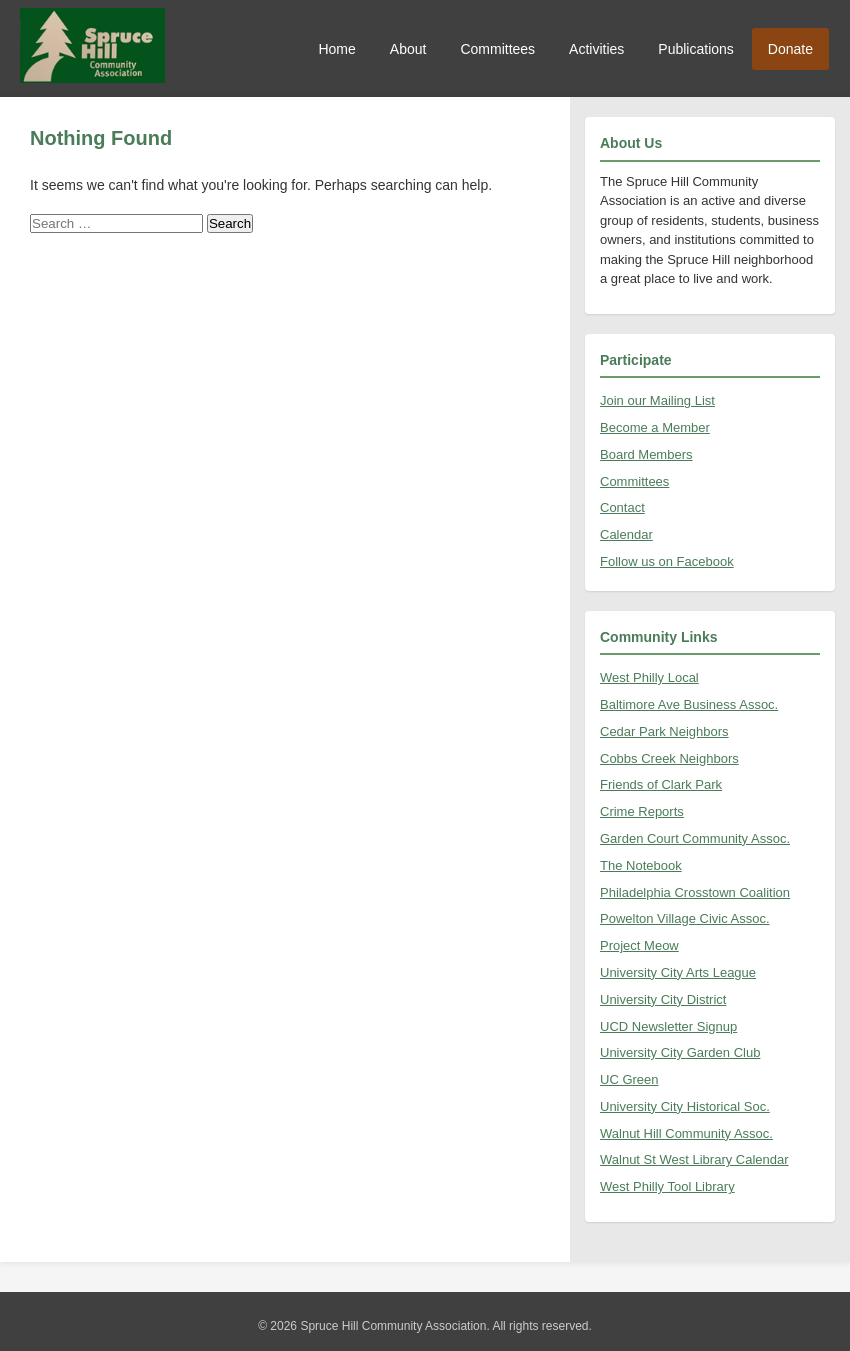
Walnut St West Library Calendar (694, 1159)
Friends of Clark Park (661, 784)
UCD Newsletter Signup (668, 1026)
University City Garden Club (680, 1052)
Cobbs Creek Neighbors (669, 758)
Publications (696, 49)
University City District (663, 999)
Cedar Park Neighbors (664, 731)
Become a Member (655, 427)
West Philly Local (649, 677)
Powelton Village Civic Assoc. (685, 918)
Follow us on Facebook (667, 561)
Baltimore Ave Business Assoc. (689, 704)
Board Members (646, 454)
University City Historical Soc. (685, 1106)
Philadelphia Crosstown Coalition (695, 892)
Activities (596, 49)
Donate (790, 49)
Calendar (626, 534)
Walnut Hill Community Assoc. (686, 1133)
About (408, 49)
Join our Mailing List (657, 400)
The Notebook (641, 865)
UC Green (629, 1079)
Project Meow (639, 945)
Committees (497, 49)
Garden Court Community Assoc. (695, 838)
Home (336, 49)
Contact (622, 507)
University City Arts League (678, 972)
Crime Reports (642, 811)
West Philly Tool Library (667, 1186)
